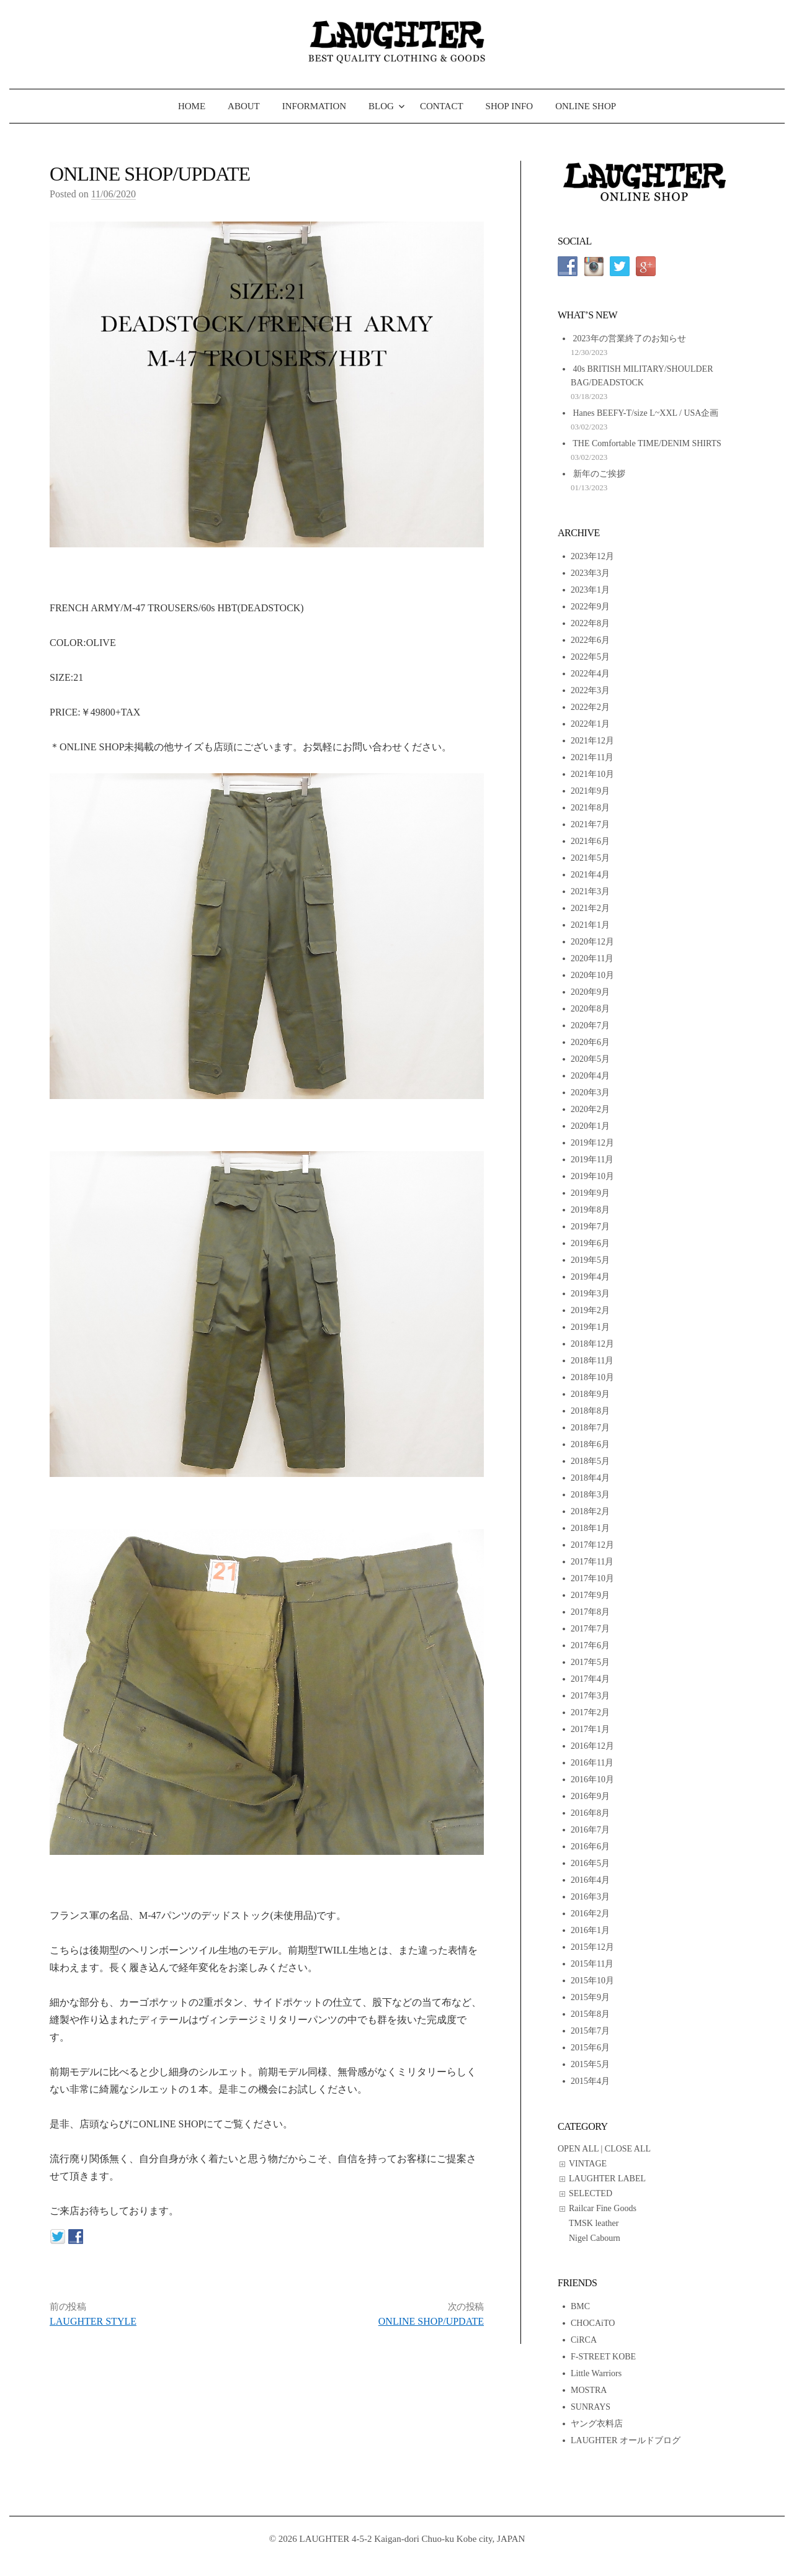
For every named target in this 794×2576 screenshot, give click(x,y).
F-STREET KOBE (603, 2356)
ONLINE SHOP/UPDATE (431, 2321)
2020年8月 (590, 1008)
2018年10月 (592, 1377)
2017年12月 (592, 1545)
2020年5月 (590, 1059)
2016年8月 (590, 1813)
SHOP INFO (509, 106)
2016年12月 (592, 1746)
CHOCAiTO (593, 2323)
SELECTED (590, 2193)
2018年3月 (590, 1494)
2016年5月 (590, 1863)
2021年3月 (590, 891)
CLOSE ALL (628, 2148)
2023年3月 (590, 573)
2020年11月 (592, 958)
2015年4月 (590, 2081)
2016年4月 (590, 1880)
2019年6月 (590, 1243)
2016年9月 (590, 1796)
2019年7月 (590, 1226)
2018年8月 (590, 1411)
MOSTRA (589, 2390)
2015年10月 (592, 1980)
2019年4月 (590, 1276)
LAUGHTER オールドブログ (625, 2440)
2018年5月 (590, 1461)
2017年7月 (590, 1628)
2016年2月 (590, 1913)
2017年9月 (590, 1595)
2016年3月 (590, 1896)
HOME (191, 106)
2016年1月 (590, 1930)
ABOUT (244, 106)
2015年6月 (590, 2047)
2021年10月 (592, 774)
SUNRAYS (590, 2407)
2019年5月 (590, 1260)
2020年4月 (590, 1075)
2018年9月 (590, 1394)
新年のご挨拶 (599, 473)
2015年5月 (590, 2064)
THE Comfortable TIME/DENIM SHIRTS (647, 443)
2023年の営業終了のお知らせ (629, 338)
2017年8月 (590, 1612)
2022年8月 (590, 623)
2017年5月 (590, 1662)
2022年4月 (590, 673)
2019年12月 (592, 1142)
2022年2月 (590, 707)
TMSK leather (593, 2223)
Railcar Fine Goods (602, 2208)
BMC (580, 2306)
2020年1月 (590, 1126)
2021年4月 (590, 874)
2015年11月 (592, 1963)
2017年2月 (590, 1712)
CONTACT (441, 106)
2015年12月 (592, 1947)
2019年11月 (592, 1159)
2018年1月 (590, 1528)
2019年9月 (590, 1193)
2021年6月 (590, 841)
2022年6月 (590, 640)
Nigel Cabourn (594, 2238)
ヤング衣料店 (597, 2423)
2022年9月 (590, 606)
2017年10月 (592, 1578)
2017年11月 (592, 1561)
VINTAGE (588, 2163)
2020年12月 (592, 941)
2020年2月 (590, 1109)
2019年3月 (590, 1293)
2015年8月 (590, 2014)
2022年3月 (590, 690)
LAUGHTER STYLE (93, 2321)
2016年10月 (592, 1779)
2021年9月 (590, 791)
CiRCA (584, 2340)
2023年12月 (592, 556)
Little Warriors (596, 2373)
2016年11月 (592, 1762)
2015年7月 (590, 2030)
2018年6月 (590, 1444)
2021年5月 (590, 858)
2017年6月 (590, 1645)
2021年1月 (590, 925)
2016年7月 (590, 1829)
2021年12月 (592, 740)
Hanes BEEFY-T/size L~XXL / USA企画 (646, 413)
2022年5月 (590, 657)
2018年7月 (590, 1427)
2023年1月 (590, 590)
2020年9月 (590, 992)
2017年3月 (590, 1695)
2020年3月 (590, 1092)
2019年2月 (590, 1310)
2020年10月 (592, 975)
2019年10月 (592, 1176)
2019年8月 (590, 1209)
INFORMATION (314, 106)
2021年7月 (590, 824)
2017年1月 (590, 1729)
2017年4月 (590, 1679)
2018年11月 (592, 1360)
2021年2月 (590, 908)
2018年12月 (592, 1344)
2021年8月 (590, 807)
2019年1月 (590, 1327)
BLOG (381, 106)
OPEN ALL (578, 2148)
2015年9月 (590, 1997)
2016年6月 (590, 1846)
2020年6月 (590, 1042)
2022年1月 (590, 724)
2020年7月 (590, 1025)
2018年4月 (590, 1478)
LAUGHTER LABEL (607, 2178)
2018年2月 (590, 1511)
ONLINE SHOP (585, 106)
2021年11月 (592, 757)
